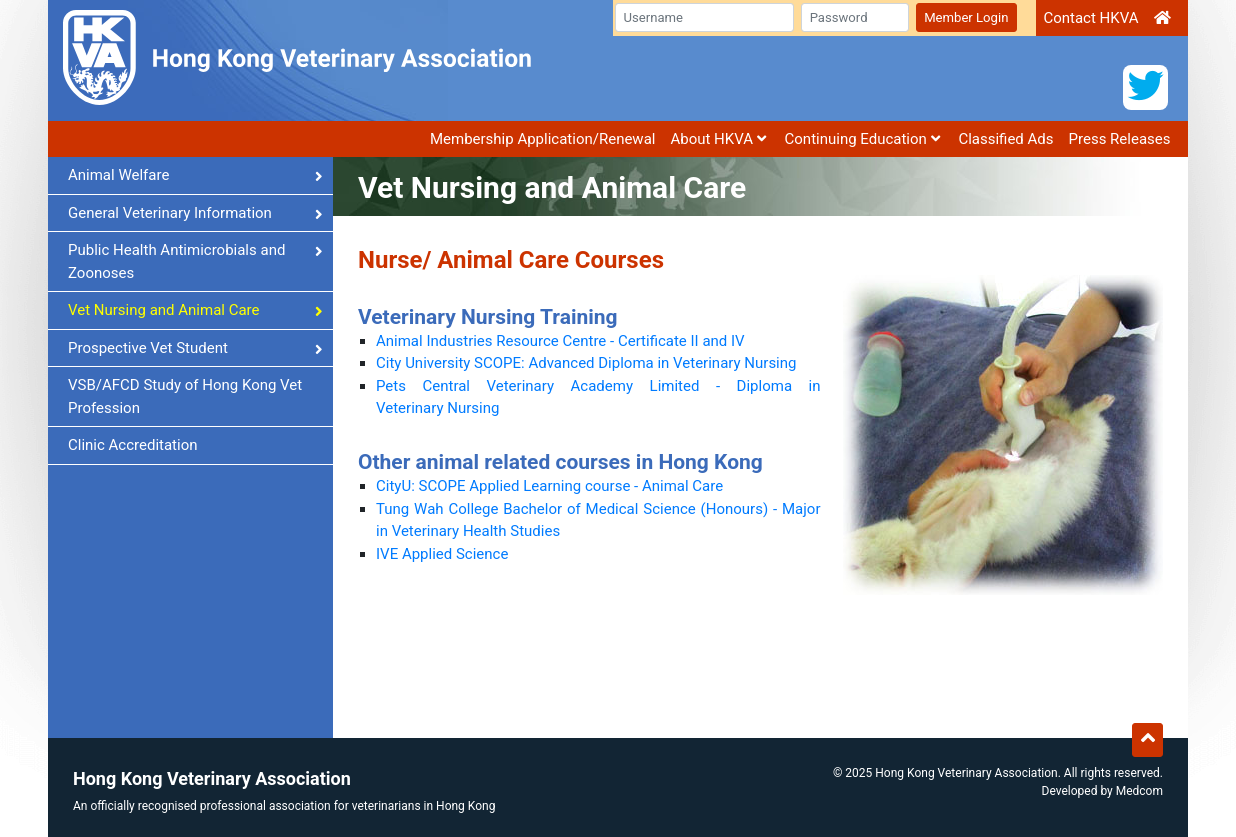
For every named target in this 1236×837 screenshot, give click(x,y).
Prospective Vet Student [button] (195, 348)
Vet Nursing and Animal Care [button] (195, 310)
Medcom (1139, 791)
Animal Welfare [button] (195, 175)
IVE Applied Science (442, 554)
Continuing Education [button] (862, 139)
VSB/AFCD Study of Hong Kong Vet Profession (185, 396)
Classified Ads (1005, 139)
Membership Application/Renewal (543, 139)
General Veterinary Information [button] (195, 213)
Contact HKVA (1090, 18)
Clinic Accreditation (133, 445)
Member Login (966, 17)
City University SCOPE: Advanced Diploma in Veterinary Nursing (586, 363)
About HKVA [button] (717, 139)
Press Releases (1120, 139)
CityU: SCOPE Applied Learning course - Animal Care (549, 486)
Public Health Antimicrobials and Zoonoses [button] (195, 261)
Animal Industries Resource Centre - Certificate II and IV (560, 341)
